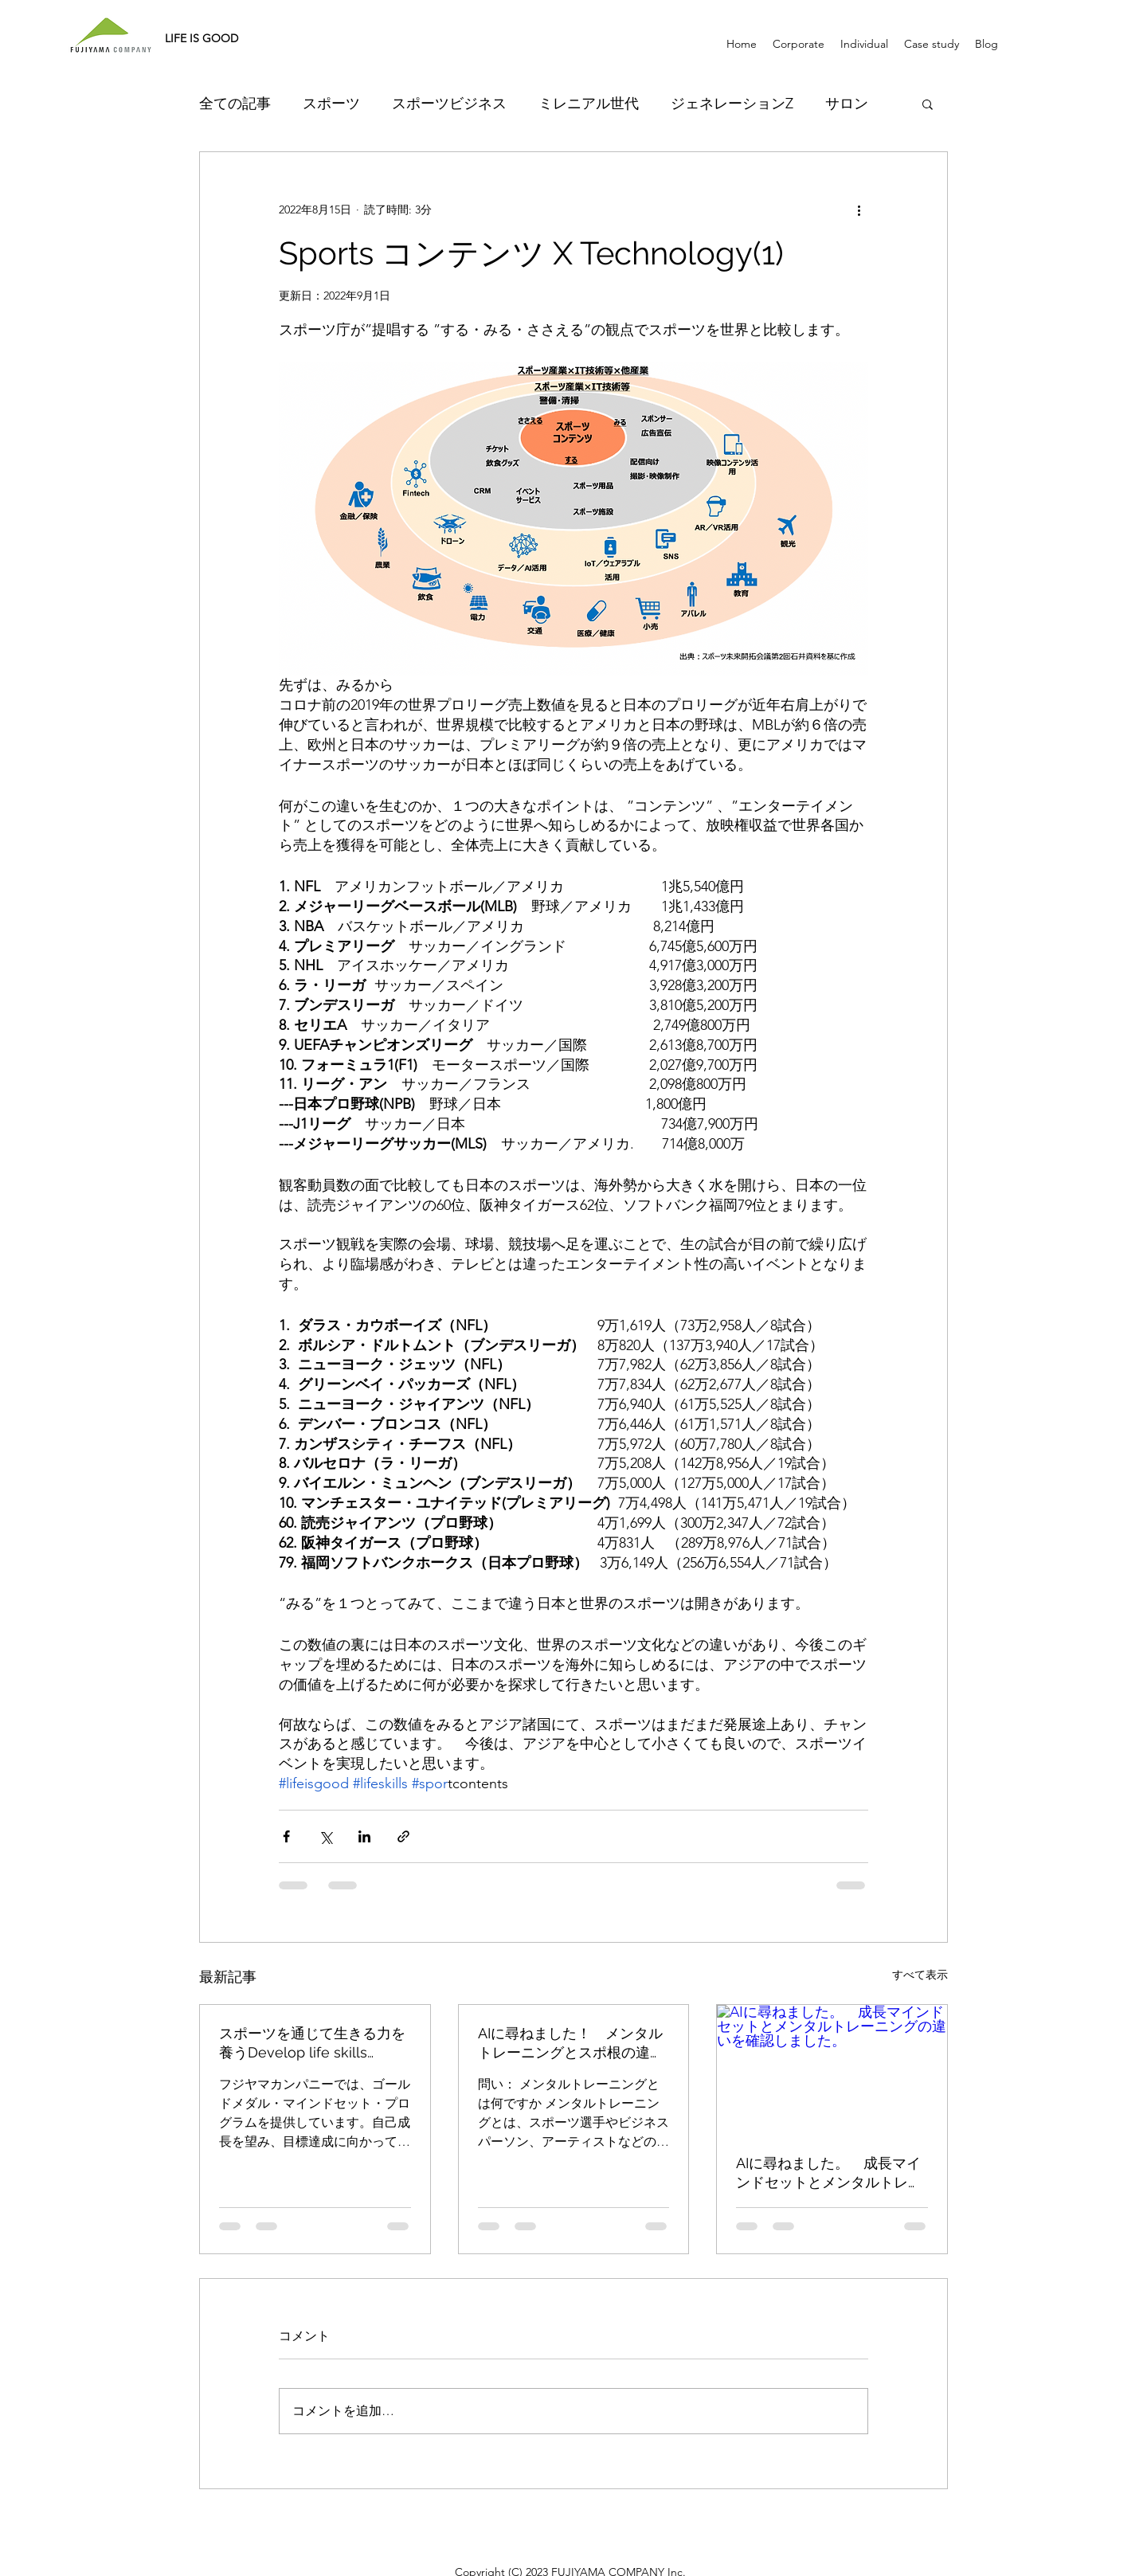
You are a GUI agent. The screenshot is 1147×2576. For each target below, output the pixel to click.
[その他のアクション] (858, 209)
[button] (927, 103)
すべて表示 (920, 1974)
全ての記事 (235, 103)
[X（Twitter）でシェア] (325, 1836)
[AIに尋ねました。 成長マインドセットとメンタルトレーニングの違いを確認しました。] (832, 2069)
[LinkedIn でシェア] (364, 1836)
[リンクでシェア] (403, 1836)
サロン (846, 103)
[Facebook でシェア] (286, 1836)
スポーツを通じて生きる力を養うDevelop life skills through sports (312, 2043)
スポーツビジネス (449, 103)
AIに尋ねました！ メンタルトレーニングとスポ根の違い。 (570, 2043)
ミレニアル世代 (588, 103)
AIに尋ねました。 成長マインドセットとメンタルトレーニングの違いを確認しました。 (829, 2173)
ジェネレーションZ (732, 103)
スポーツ (331, 103)
